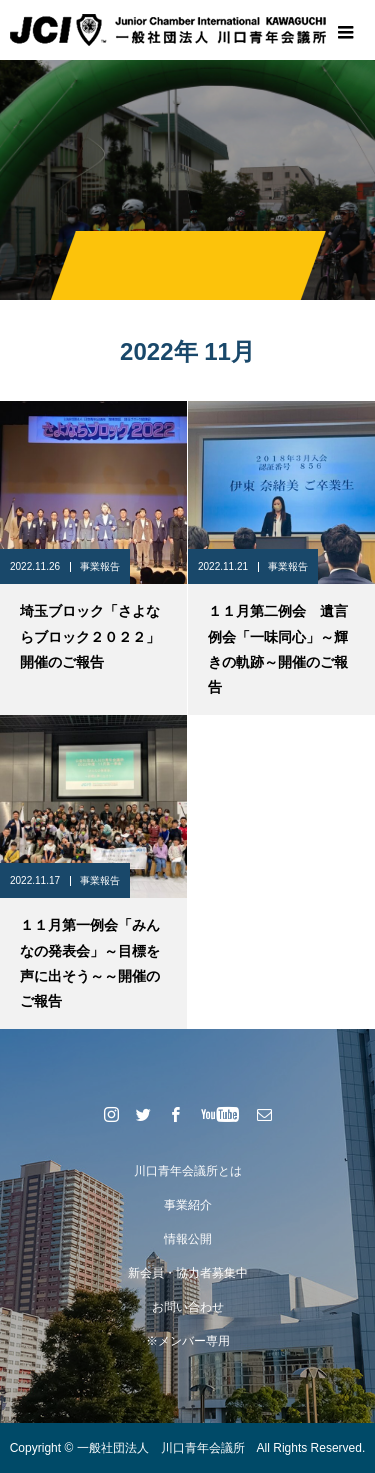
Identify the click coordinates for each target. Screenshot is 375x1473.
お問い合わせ (188, 1307)
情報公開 (188, 1239)
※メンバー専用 (188, 1341)
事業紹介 (188, 1205)
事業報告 (100, 566)
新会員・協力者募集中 (188, 1273)
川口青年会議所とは (188, 1171)
